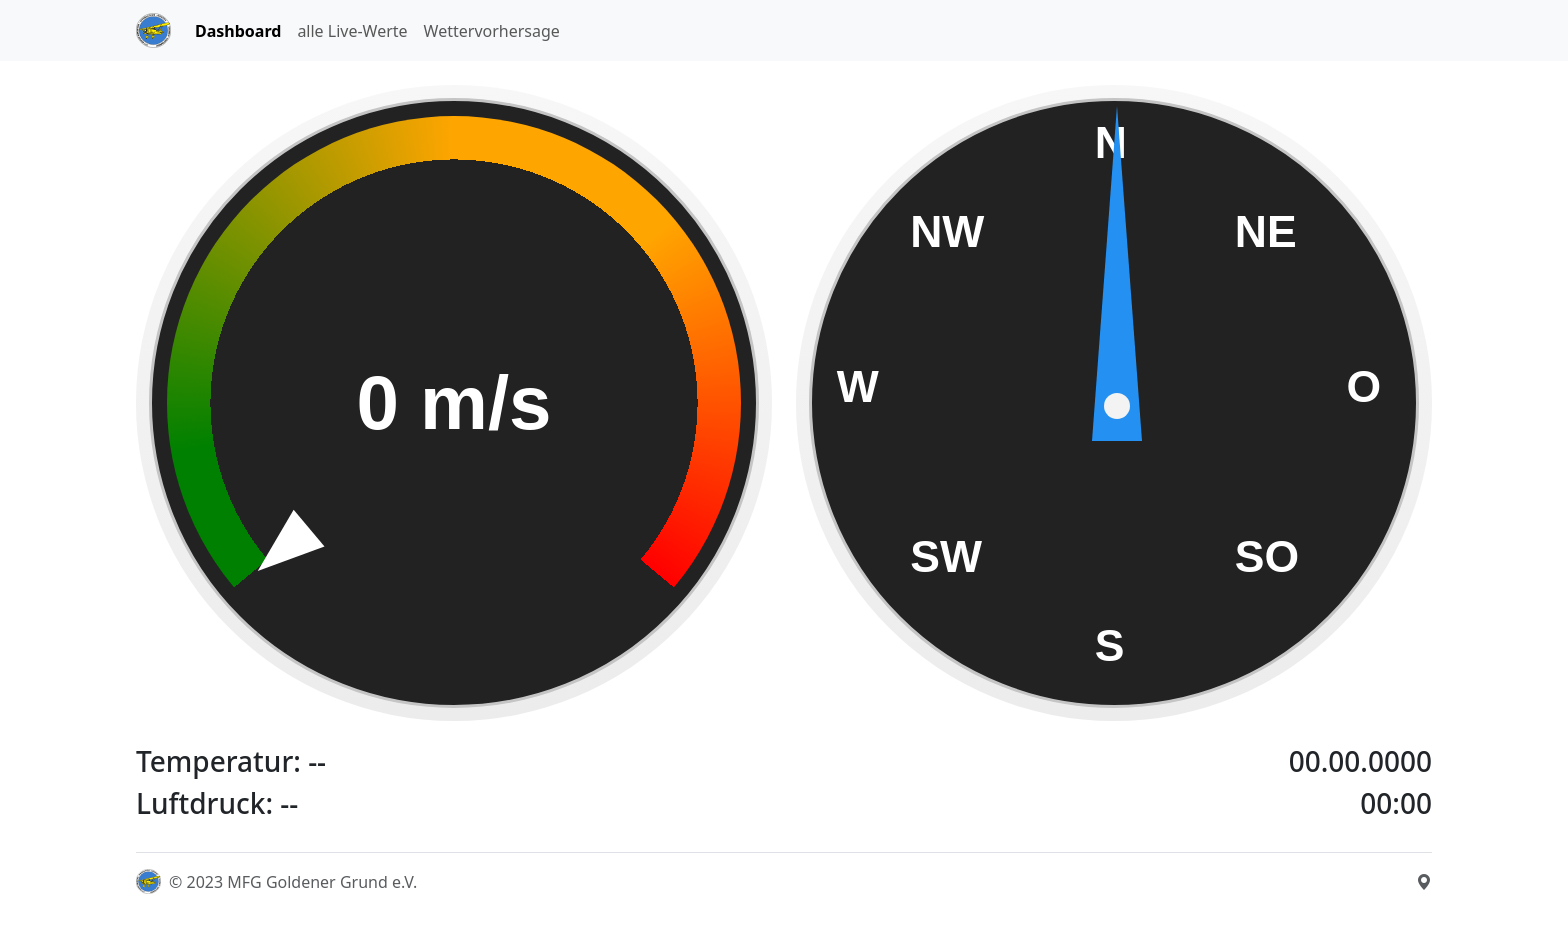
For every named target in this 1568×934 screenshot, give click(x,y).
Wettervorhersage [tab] (492, 31)
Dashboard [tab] (238, 31)
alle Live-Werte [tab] (352, 31)
